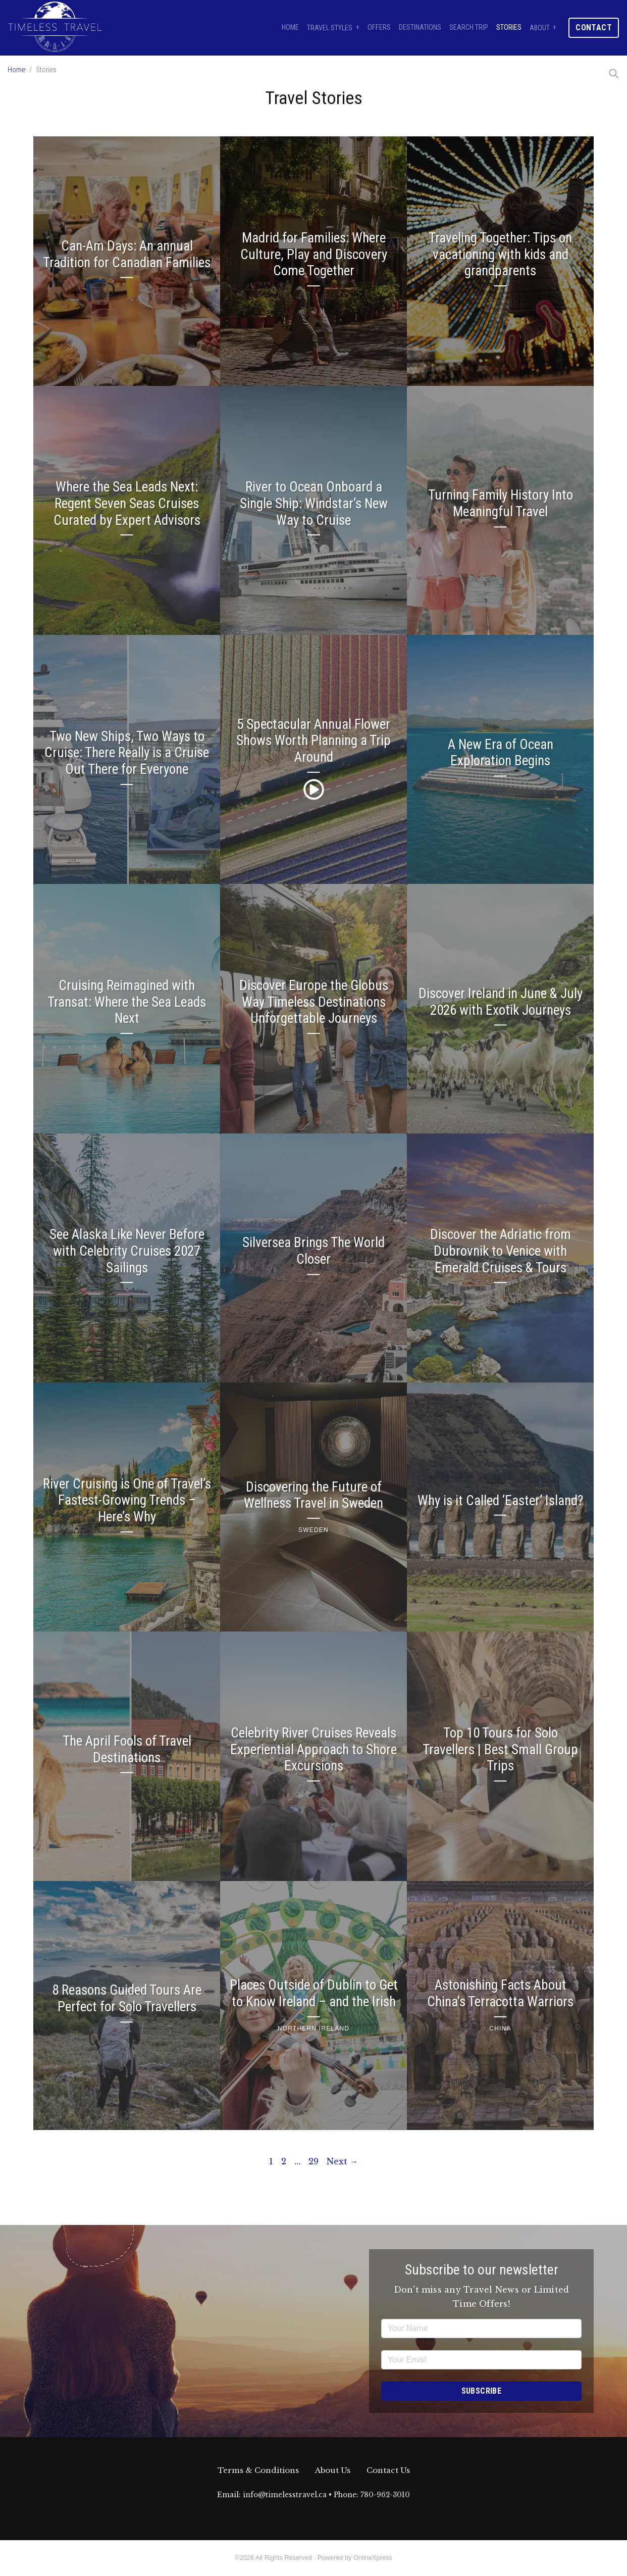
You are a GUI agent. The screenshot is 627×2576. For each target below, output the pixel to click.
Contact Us (388, 2470)
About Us (332, 2470)
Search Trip (468, 27)
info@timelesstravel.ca (285, 2495)
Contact (594, 27)
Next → (342, 2161)
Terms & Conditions (258, 2470)
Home (290, 27)
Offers (379, 27)
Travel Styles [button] (329, 28)
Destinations (420, 27)
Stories (508, 27)
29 (313, 2161)
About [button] (540, 28)
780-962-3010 (385, 2495)
